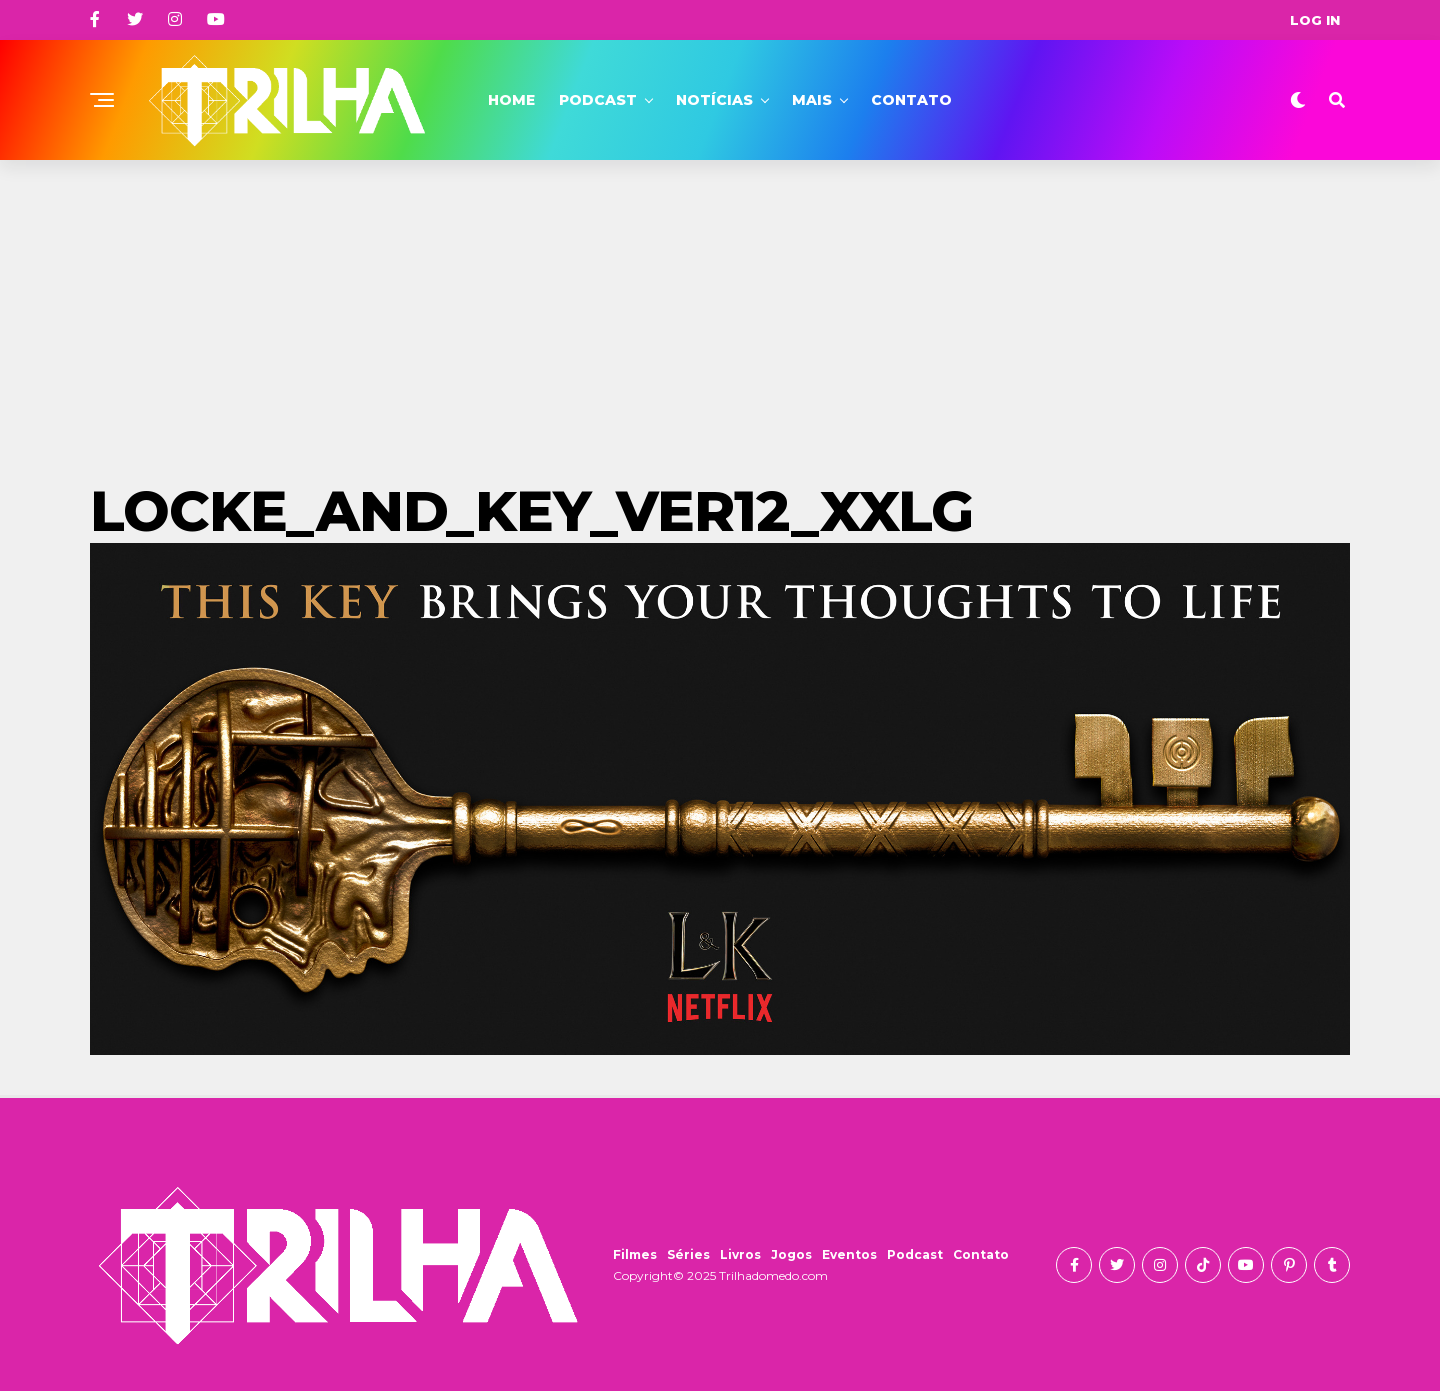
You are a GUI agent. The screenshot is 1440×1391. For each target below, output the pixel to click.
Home (511, 100)
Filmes (635, 1254)
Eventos (849, 1254)
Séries (688, 1254)
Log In (1315, 20)
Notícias (714, 100)
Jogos (791, 1254)
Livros (740, 1254)
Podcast (598, 100)
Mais (812, 100)
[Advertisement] (720, 310)
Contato (911, 100)
